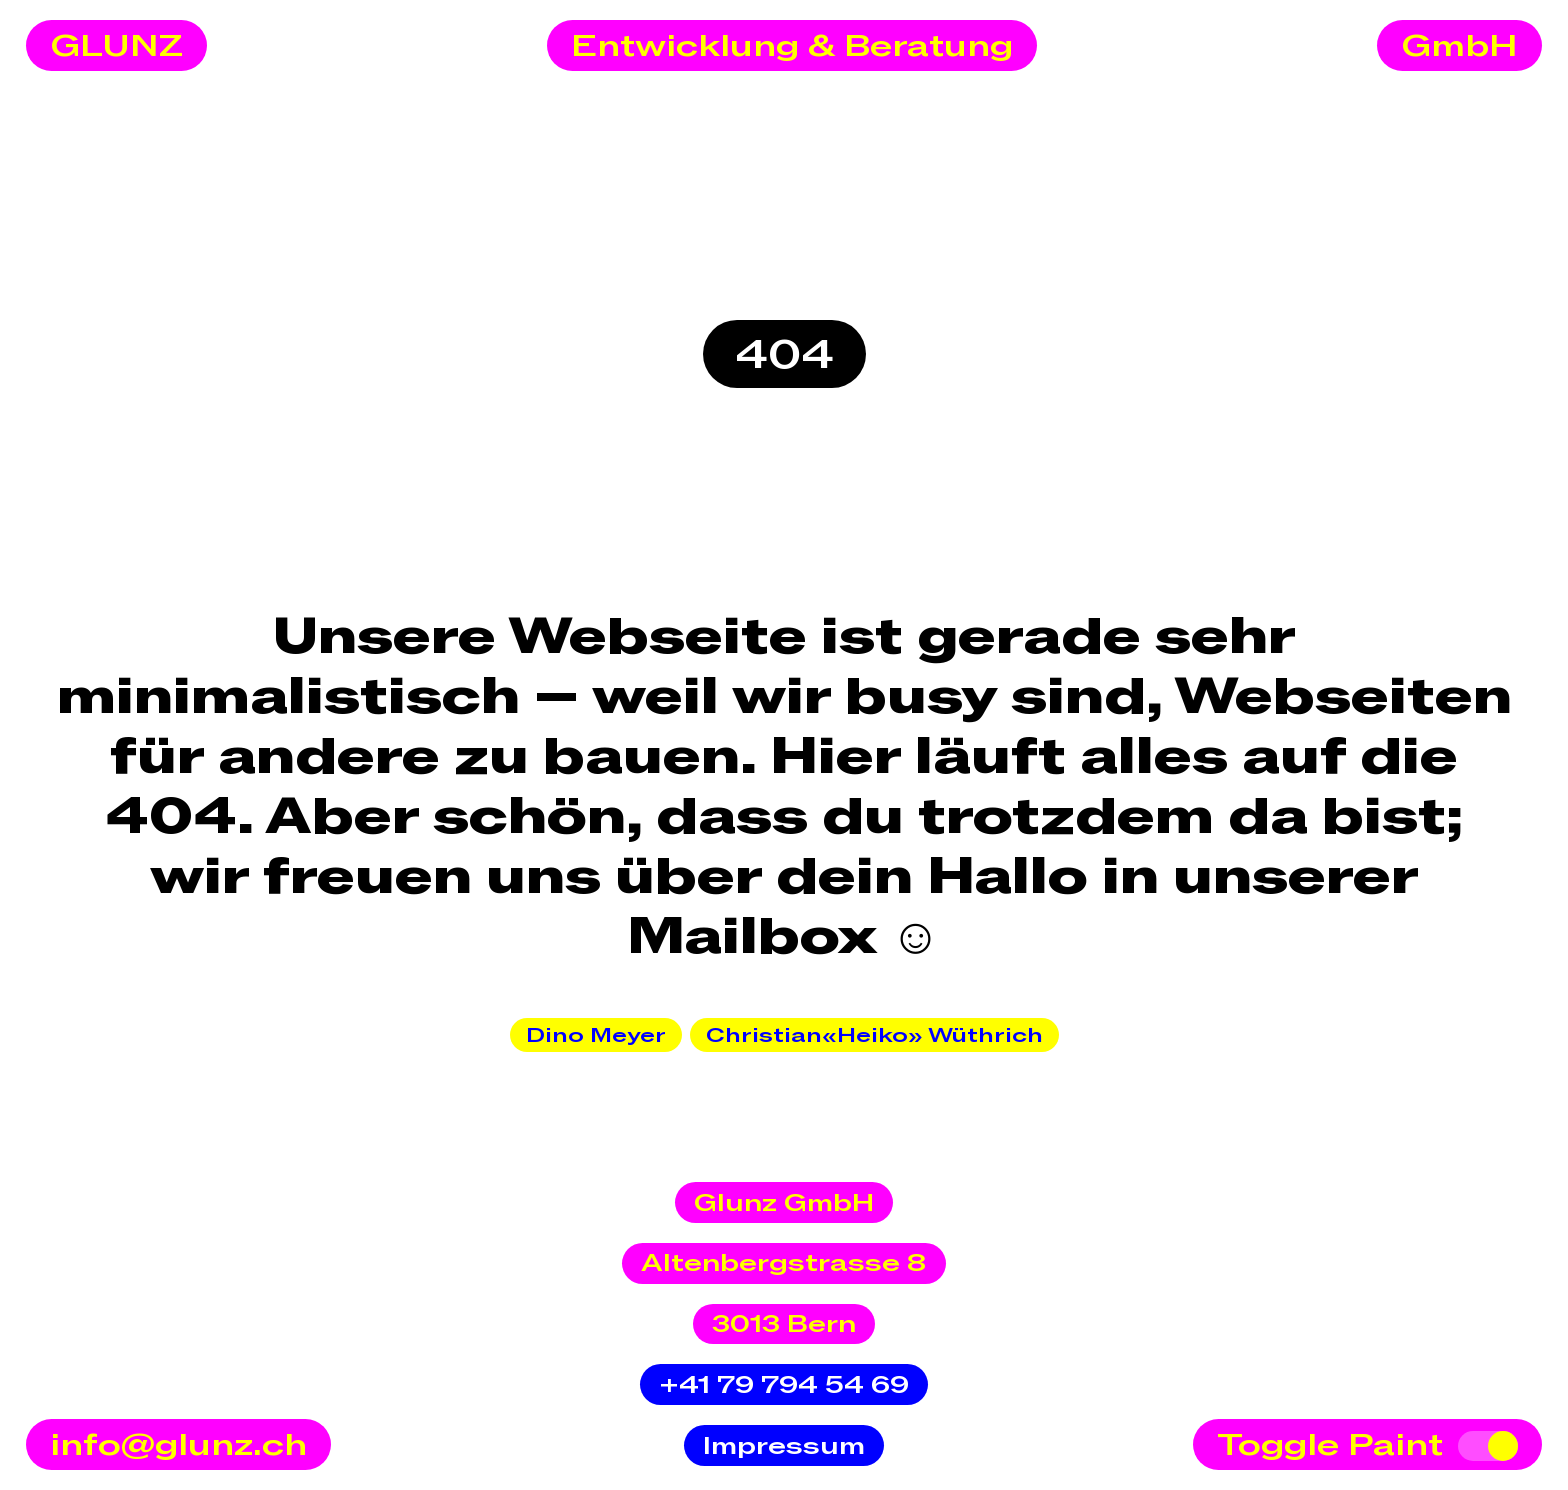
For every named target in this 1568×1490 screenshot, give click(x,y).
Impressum (784, 1446)
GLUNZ (116, 47)
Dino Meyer (596, 1036)
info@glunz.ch (178, 1446)
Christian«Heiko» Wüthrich (874, 1036)
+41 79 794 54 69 (784, 1385)
